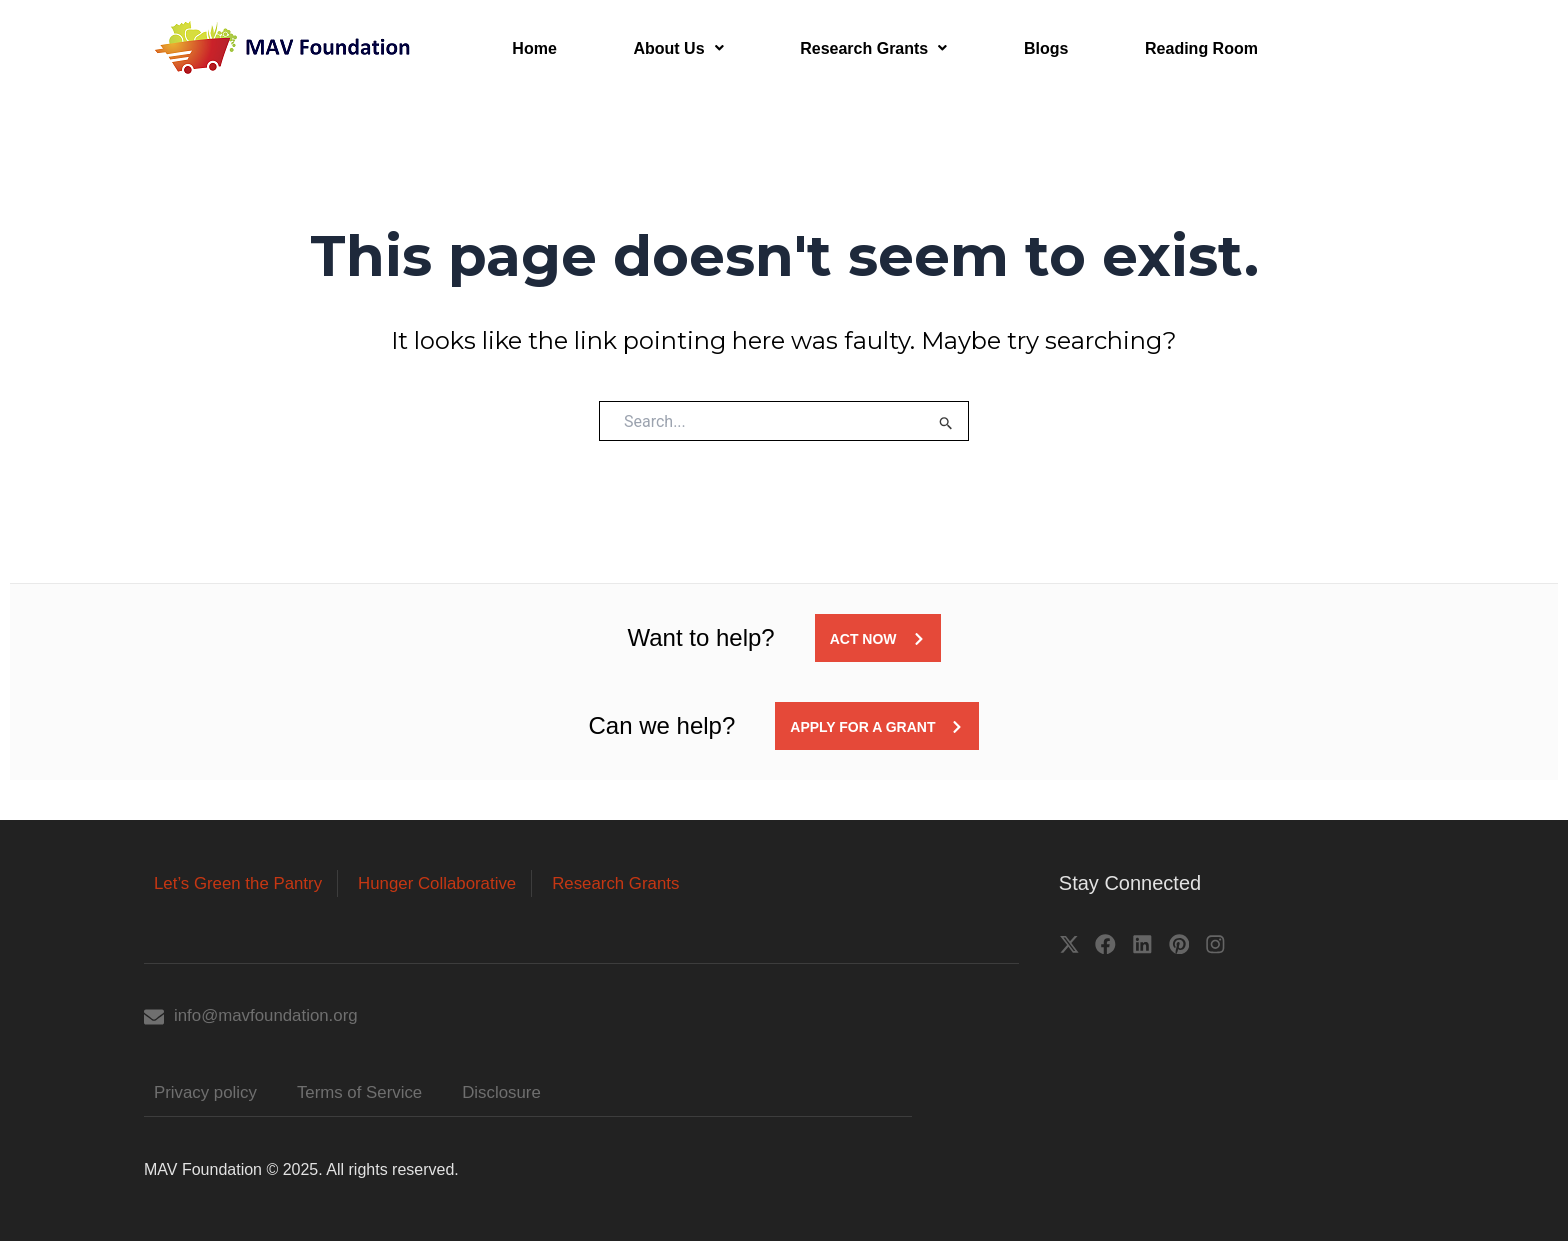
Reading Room (1180, 49)
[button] (671, 50)
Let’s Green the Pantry (244, 881)
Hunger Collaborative (454, 881)
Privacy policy (209, 1093)
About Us (671, 49)
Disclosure (520, 1093)
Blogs (1030, 49)
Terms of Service (371, 1093)
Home (532, 49)
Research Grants (862, 49)
